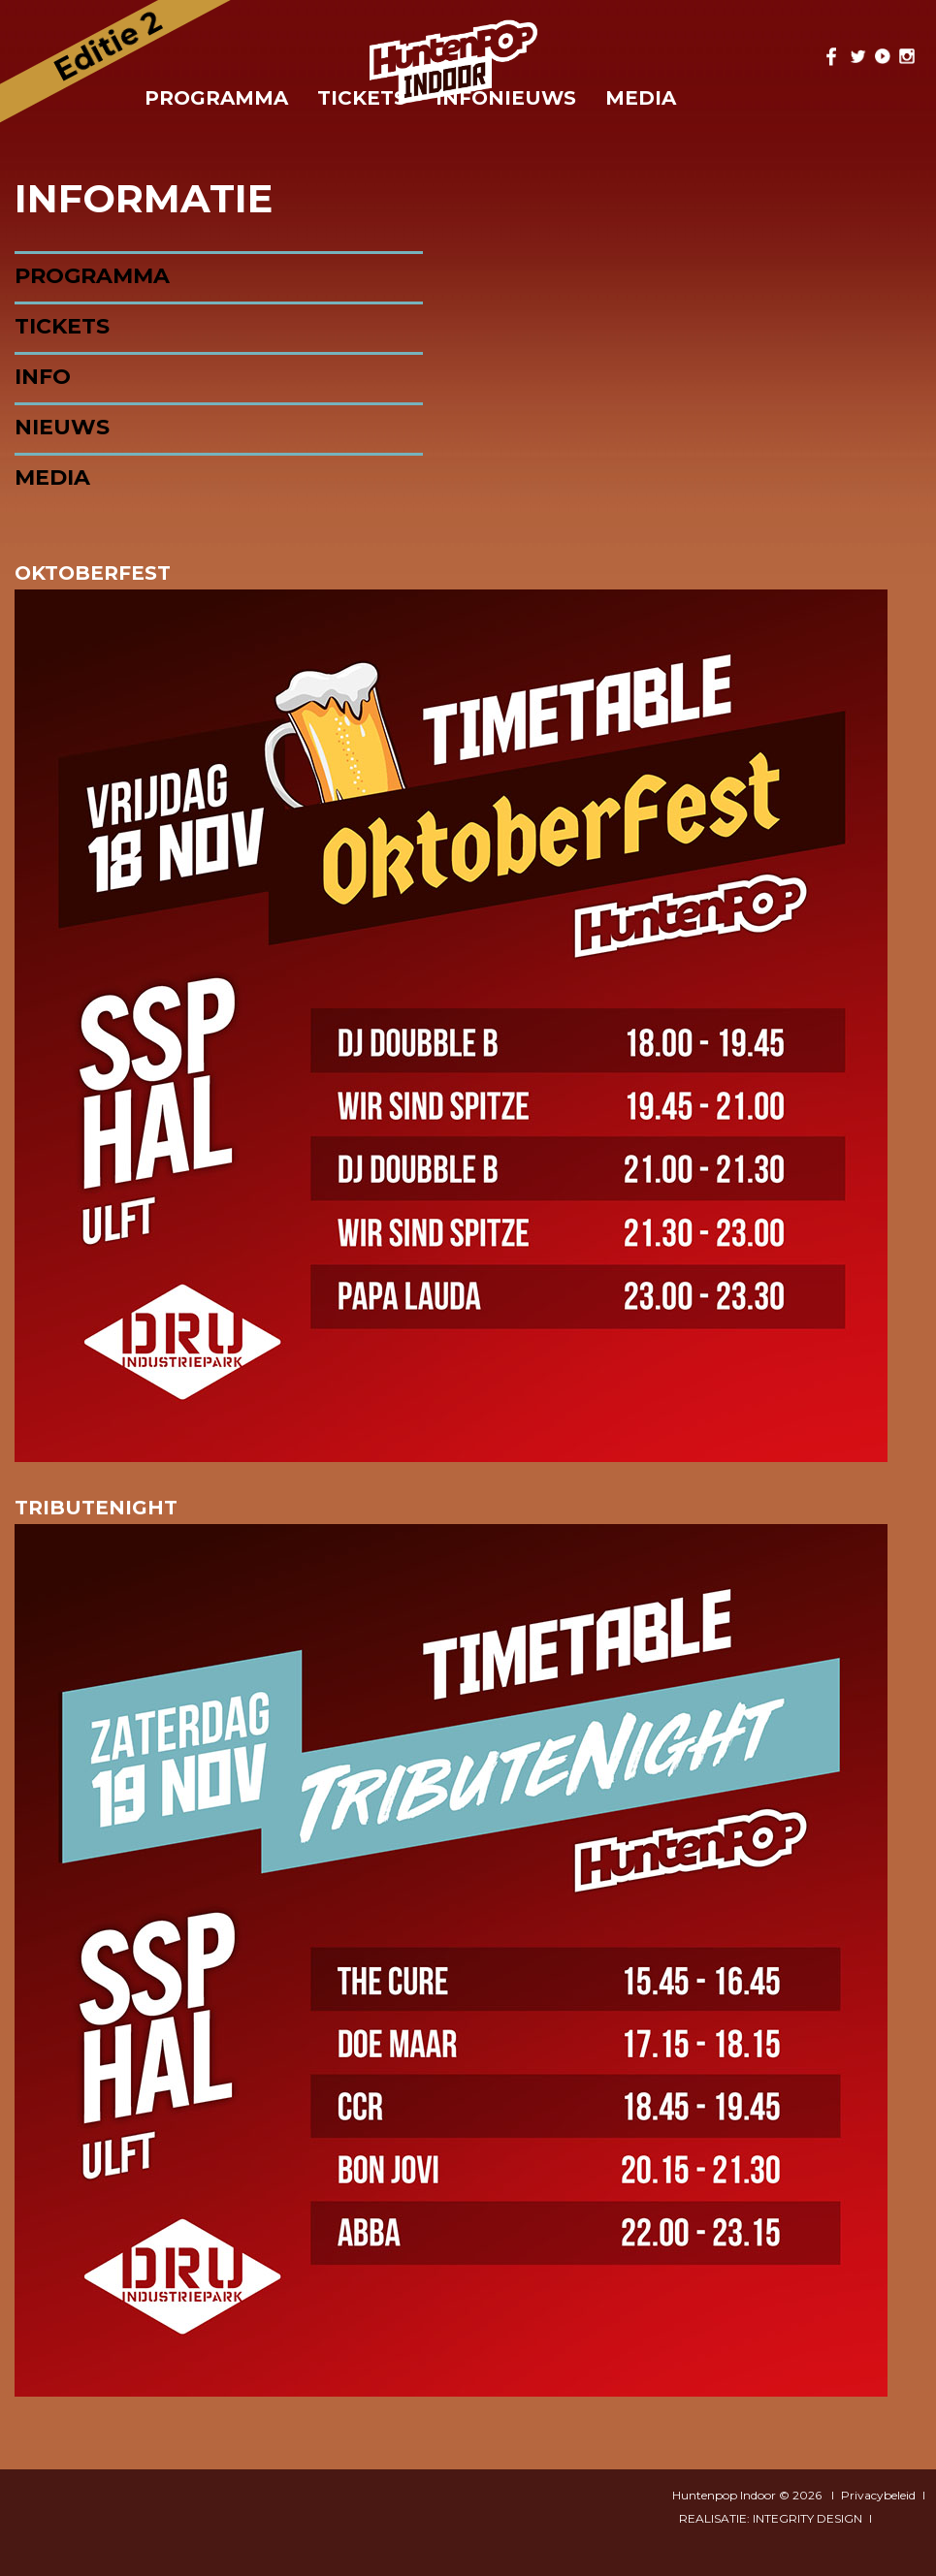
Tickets (62, 326)
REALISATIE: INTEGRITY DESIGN (770, 2518)
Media (640, 98)
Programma (216, 98)
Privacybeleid (878, 2495)
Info (43, 377)
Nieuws (62, 427)
